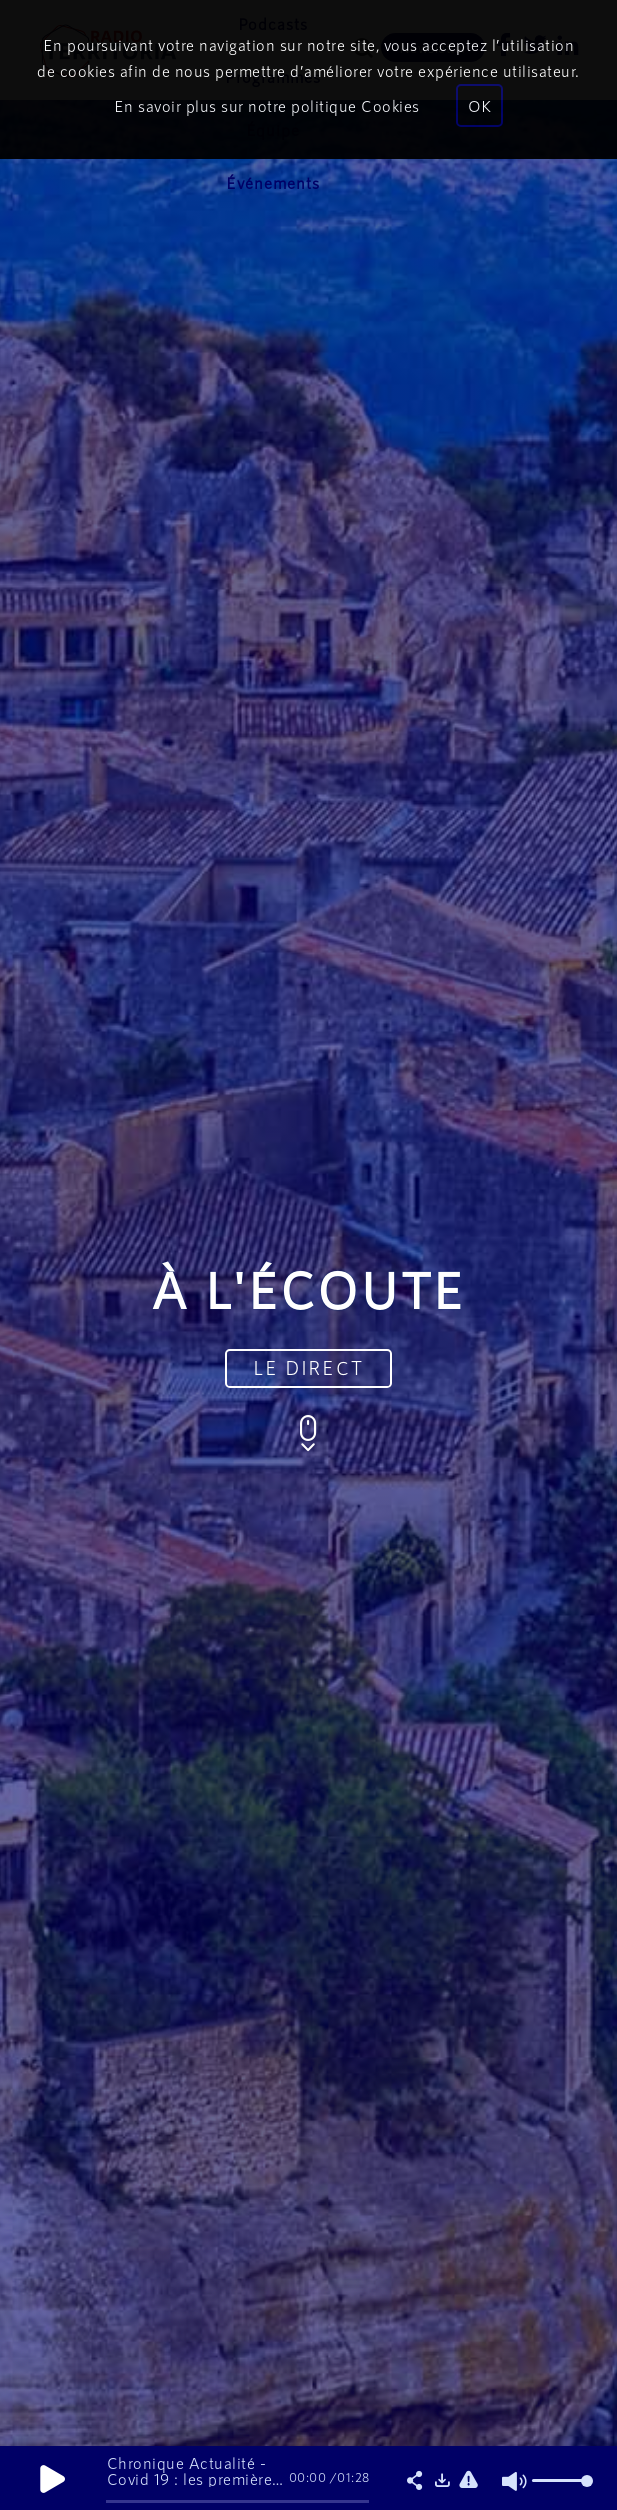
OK (479, 105)
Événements (273, 182)
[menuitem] (273, 183)
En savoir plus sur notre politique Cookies (267, 105)
